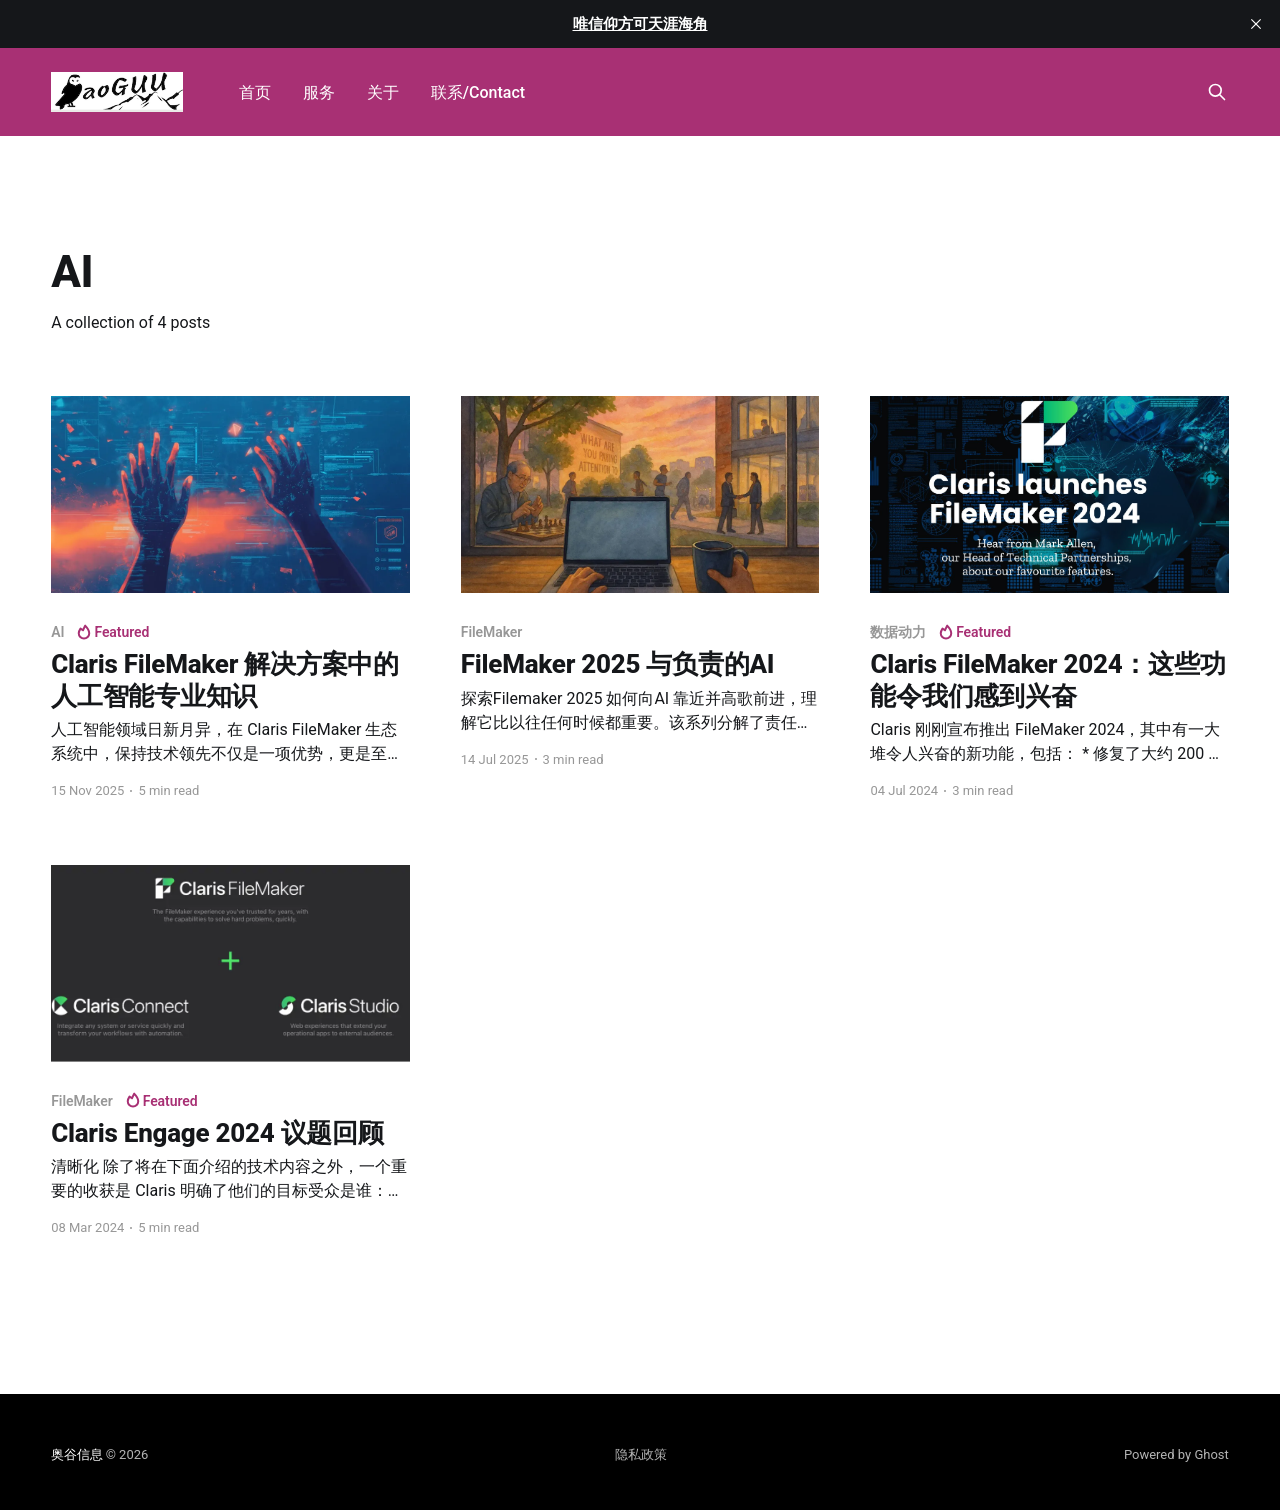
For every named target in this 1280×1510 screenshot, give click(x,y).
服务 (319, 92)
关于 (383, 92)
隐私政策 (641, 1454)
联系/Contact (478, 92)
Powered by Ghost (1176, 1454)
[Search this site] (1217, 92)
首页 (255, 92)
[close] (1256, 24)
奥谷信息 (76, 1454)
